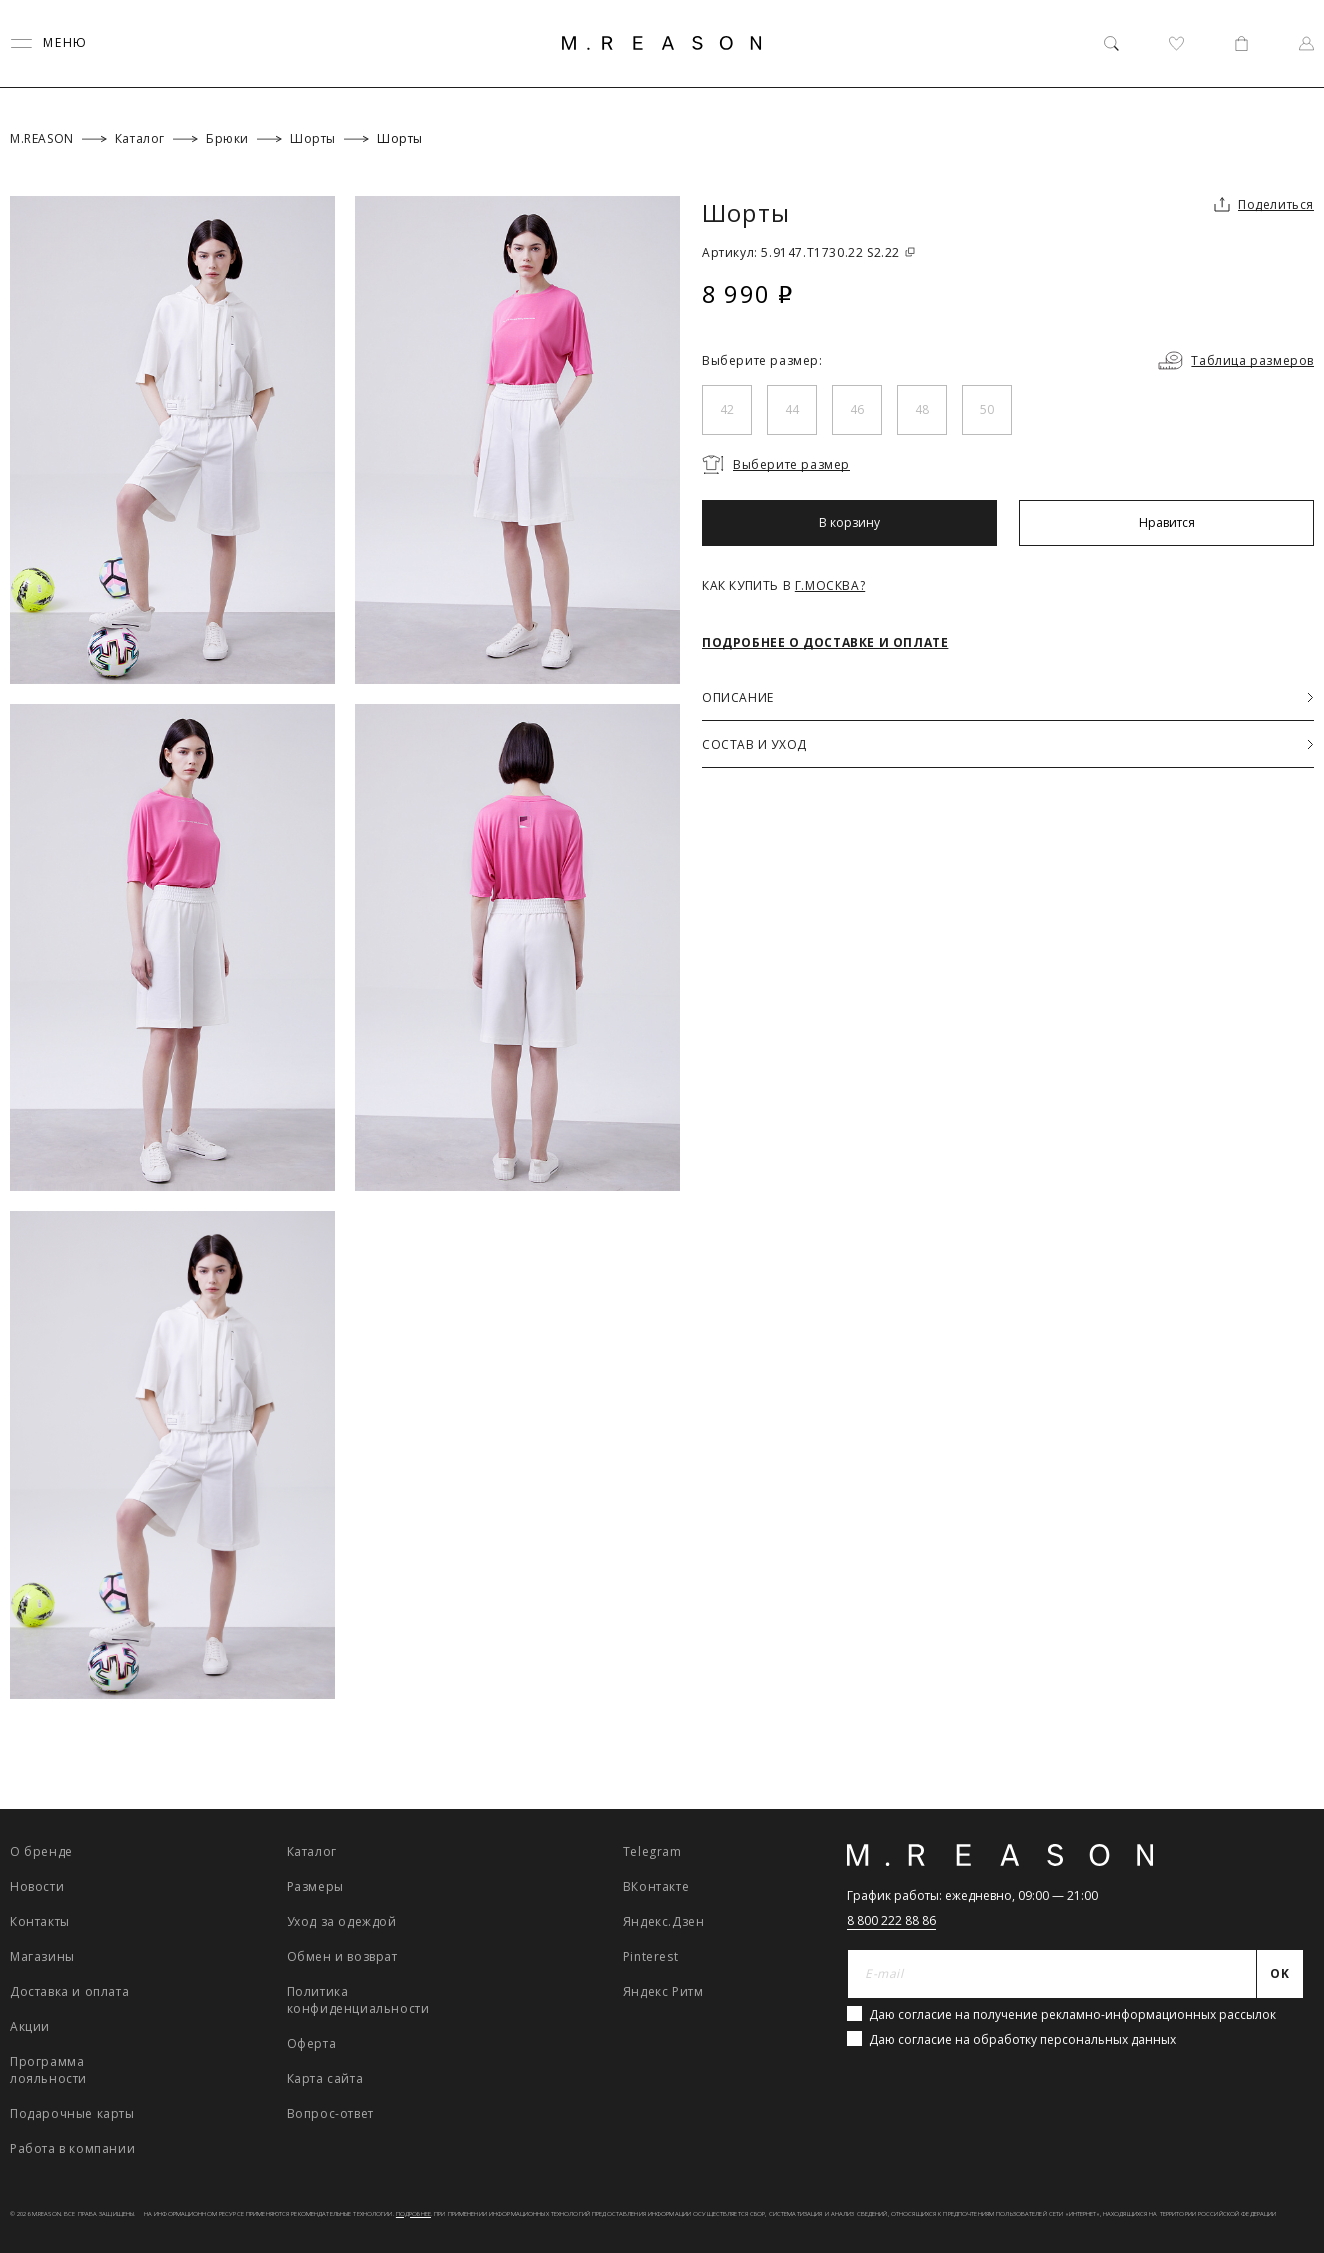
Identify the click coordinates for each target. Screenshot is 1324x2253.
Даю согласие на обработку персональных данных (1022, 2039)
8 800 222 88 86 (891, 1920)
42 (727, 409)
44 (792, 409)
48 (922, 409)
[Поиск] (1111, 43)
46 (857, 409)
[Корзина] (1241, 43)
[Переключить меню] (49, 43)
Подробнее (413, 2214)
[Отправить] (1280, 1974)
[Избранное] (1176, 43)
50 (987, 409)
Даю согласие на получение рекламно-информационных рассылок (1072, 2014)
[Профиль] (1306, 43)
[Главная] (662, 43)
